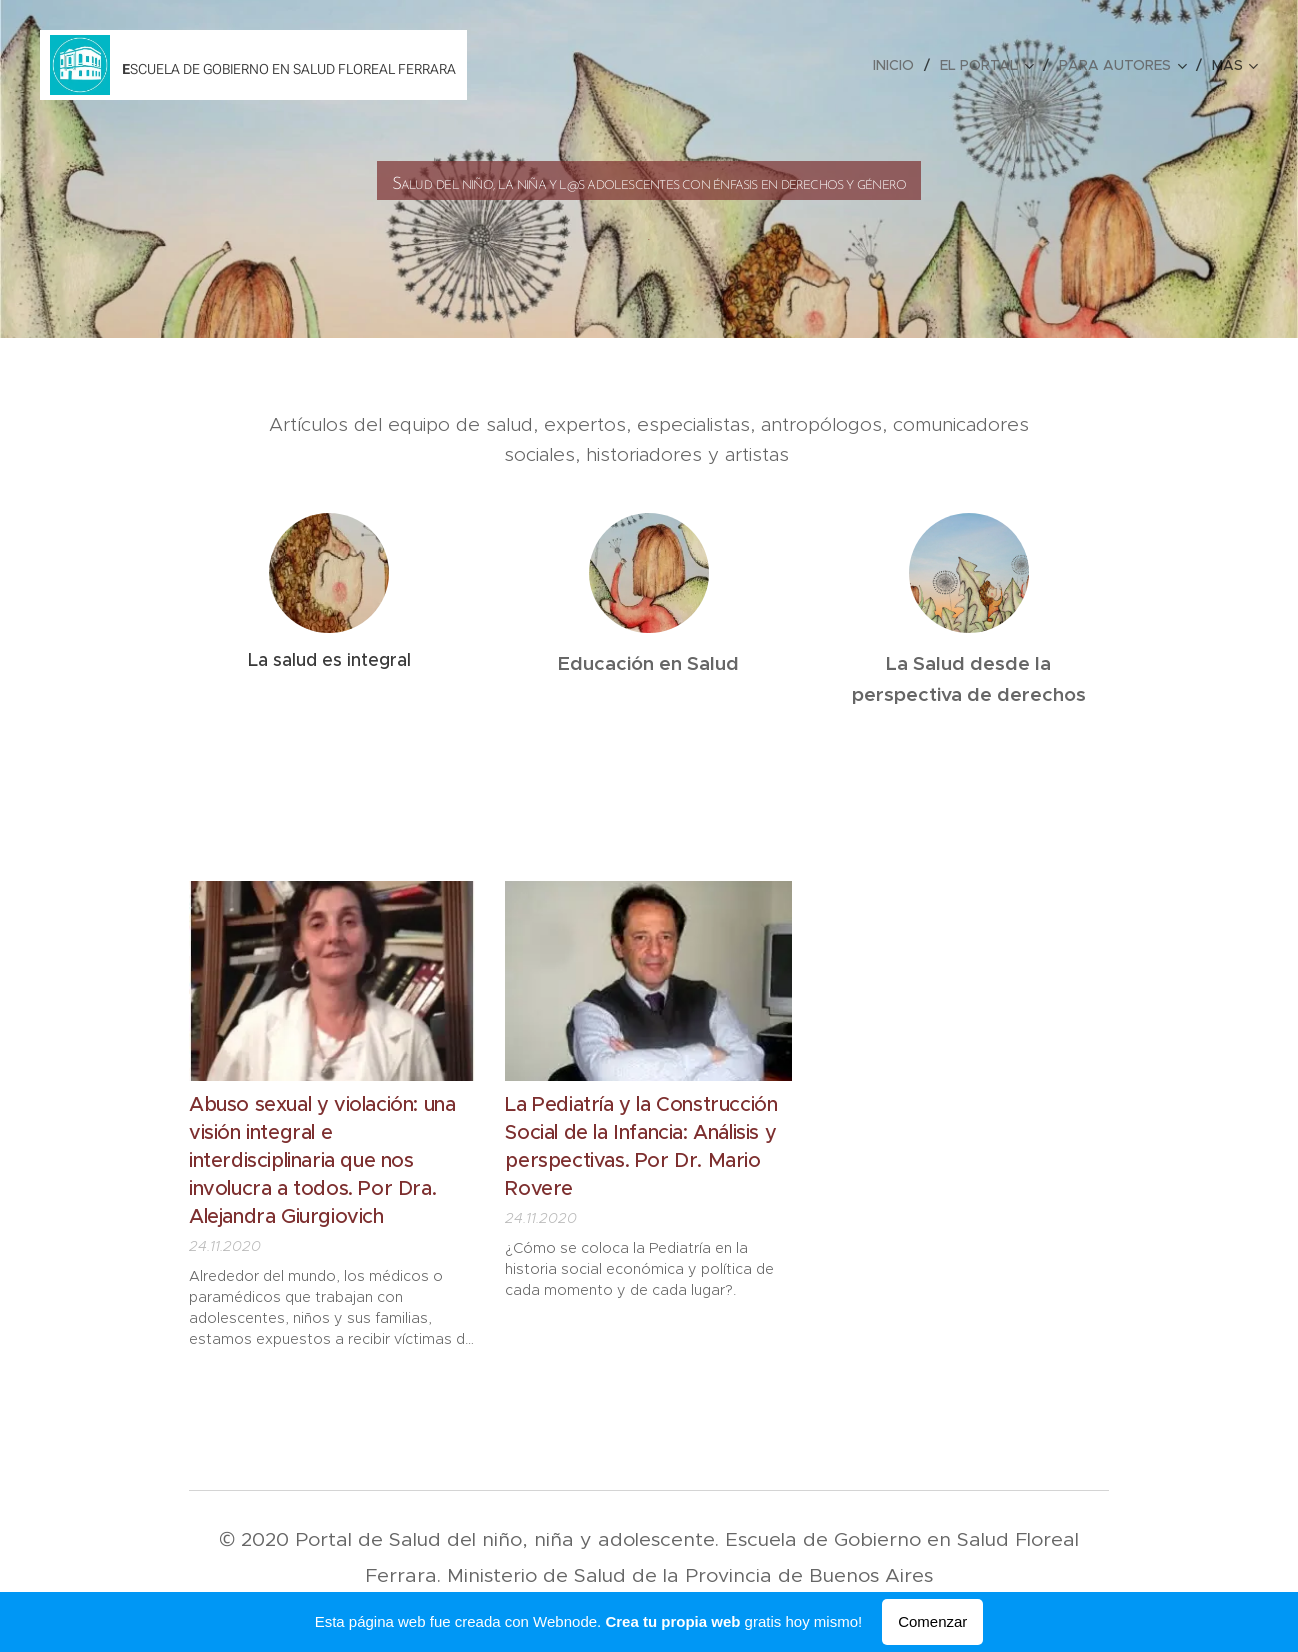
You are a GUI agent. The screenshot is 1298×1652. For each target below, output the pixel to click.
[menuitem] (899, 65)
